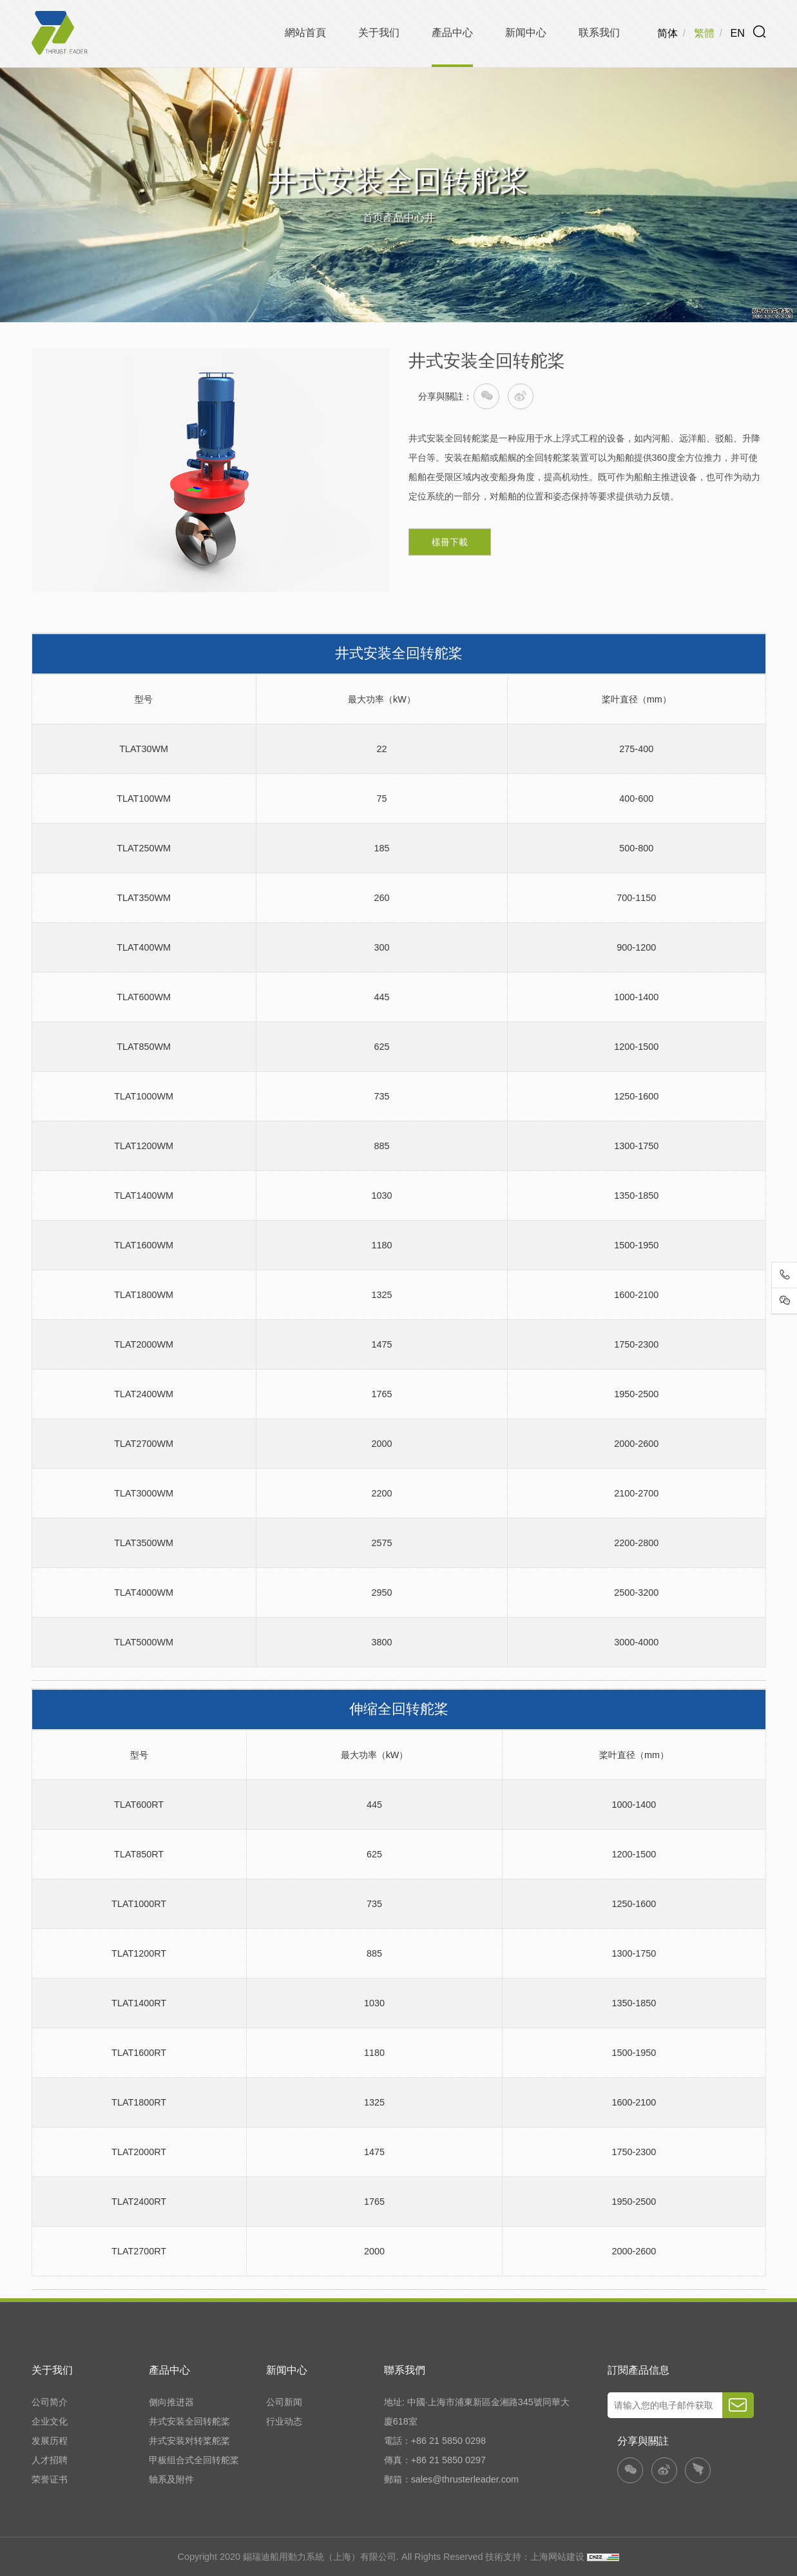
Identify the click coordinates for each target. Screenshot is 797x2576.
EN (738, 33)
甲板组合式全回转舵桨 (194, 2460)
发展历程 (50, 2441)
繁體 (704, 33)
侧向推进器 (171, 2402)
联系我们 (599, 32)
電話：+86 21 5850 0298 (435, 2441)
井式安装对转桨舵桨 (189, 2441)
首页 (373, 217)
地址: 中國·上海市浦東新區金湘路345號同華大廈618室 (477, 2411)
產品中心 (452, 32)
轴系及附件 (171, 2479)
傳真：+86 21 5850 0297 (435, 2460)
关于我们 (378, 32)
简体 (667, 33)
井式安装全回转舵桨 (189, 2421)
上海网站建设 (558, 2557)
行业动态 (284, 2421)
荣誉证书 (50, 2479)
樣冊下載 (450, 542)
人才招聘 (50, 2460)
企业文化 (50, 2421)
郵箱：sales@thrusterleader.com (451, 2479)
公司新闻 (284, 2402)
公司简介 (50, 2402)
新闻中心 (525, 32)
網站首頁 (305, 32)
